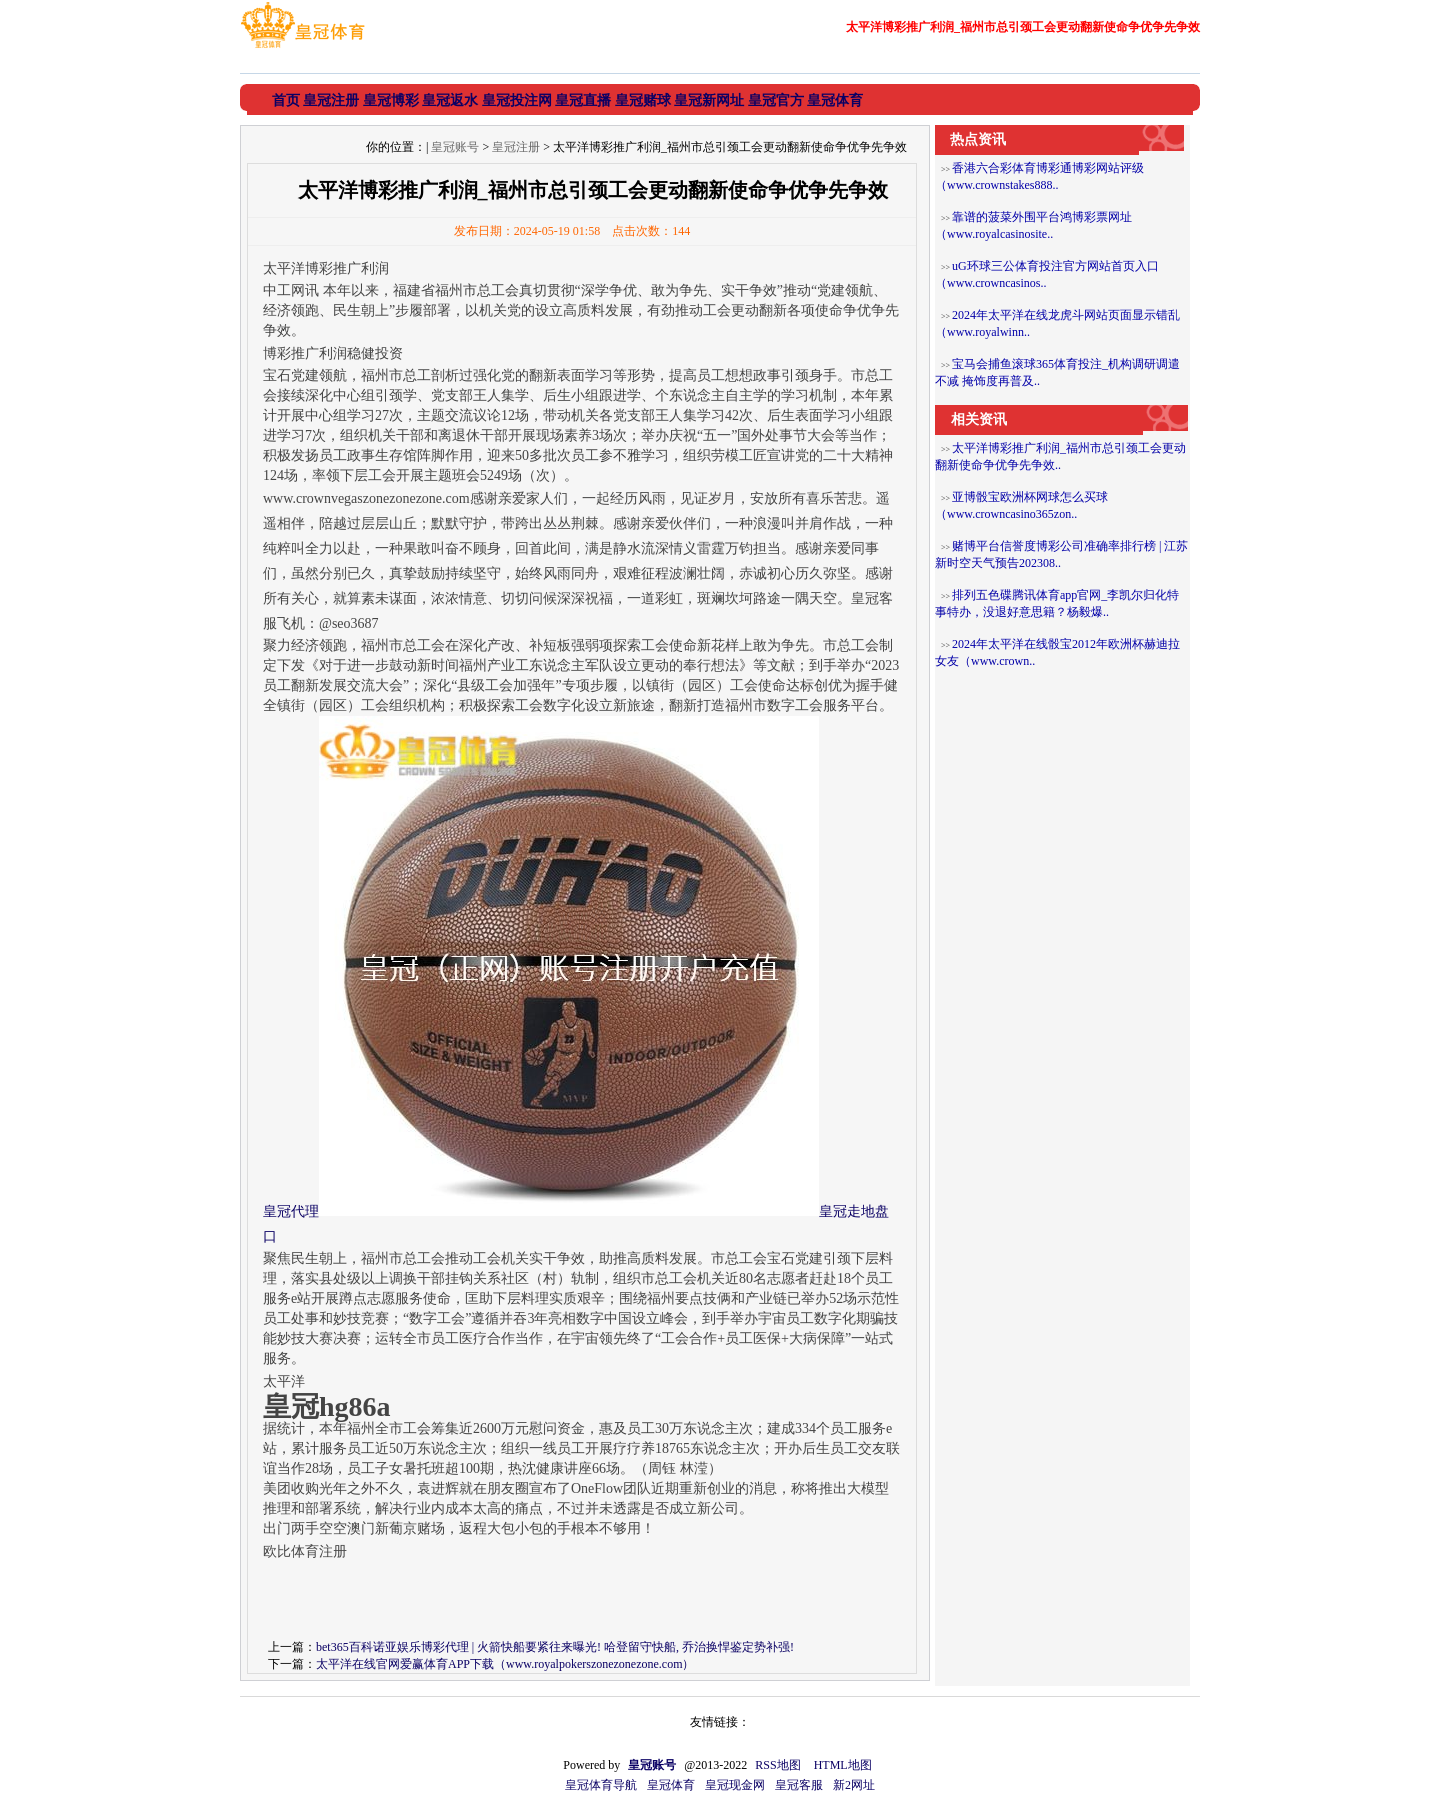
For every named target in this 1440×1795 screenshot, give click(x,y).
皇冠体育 (671, 1785)
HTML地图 (843, 1765)
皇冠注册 (516, 147)
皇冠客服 (799, 1785)
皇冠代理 (291, 1211)
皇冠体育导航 (601, 1785)
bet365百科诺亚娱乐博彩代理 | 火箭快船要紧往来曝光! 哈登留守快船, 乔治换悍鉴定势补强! (555, 1647)
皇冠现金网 (735, 1785)
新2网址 (854, 1785)
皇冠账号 (455, 147)
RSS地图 (777, 1765)
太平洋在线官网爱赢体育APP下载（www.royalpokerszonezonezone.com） (505, 1664)
